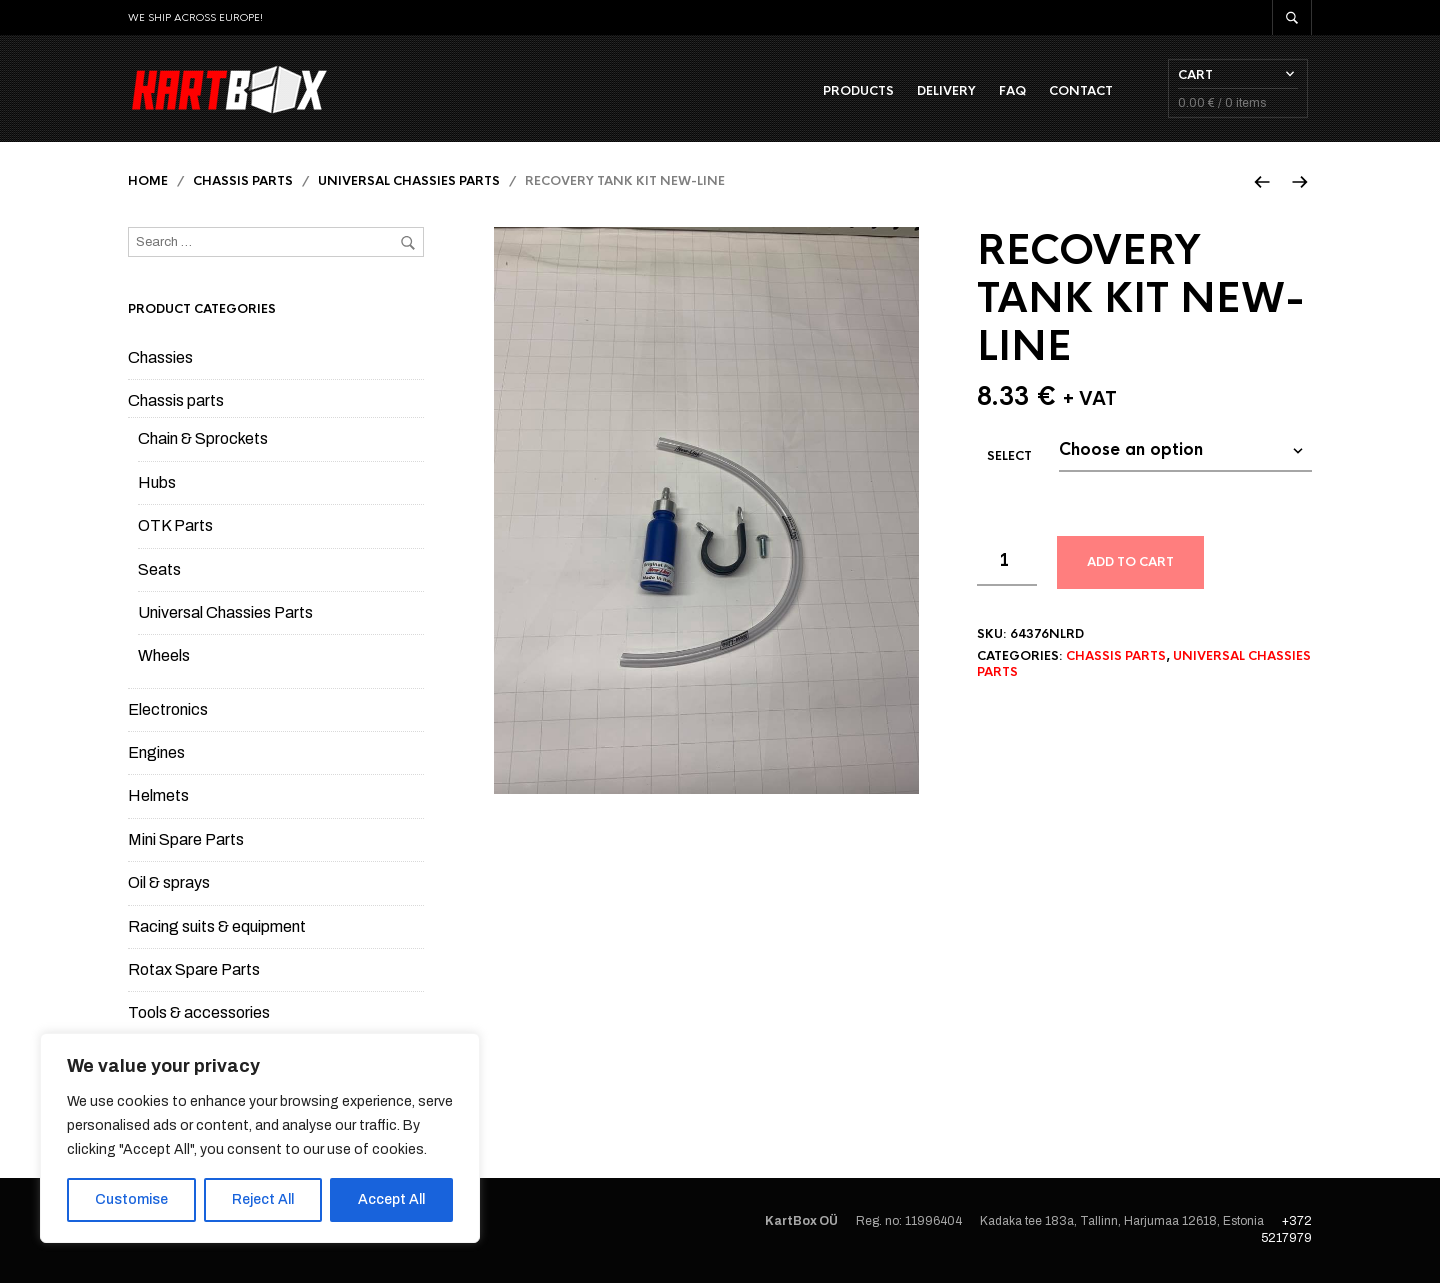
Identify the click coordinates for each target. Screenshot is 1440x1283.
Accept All (391, 1199)
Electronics (168, 710)
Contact (1085, 91)
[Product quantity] (1007, 563)
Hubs (157, 483)
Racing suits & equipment (217, 927)
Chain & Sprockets (203, 440)
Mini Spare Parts (186, 840)
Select (1009, 458)
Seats (159, 570)
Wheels (164, 657)
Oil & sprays (169, 884)
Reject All (263, 1199)
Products (862, 91)
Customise (131, 1199)
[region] (260, 1138)
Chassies (160, 358)
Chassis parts (243, 183)
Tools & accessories (199, 1014)
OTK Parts (175, 527)
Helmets (158, 797)
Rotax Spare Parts (194, 971)
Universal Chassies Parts (409, 183)
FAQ (1016, 91)
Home (148, 183)
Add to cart (1130, 564)
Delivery (950, 91)
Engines (156, 754)
